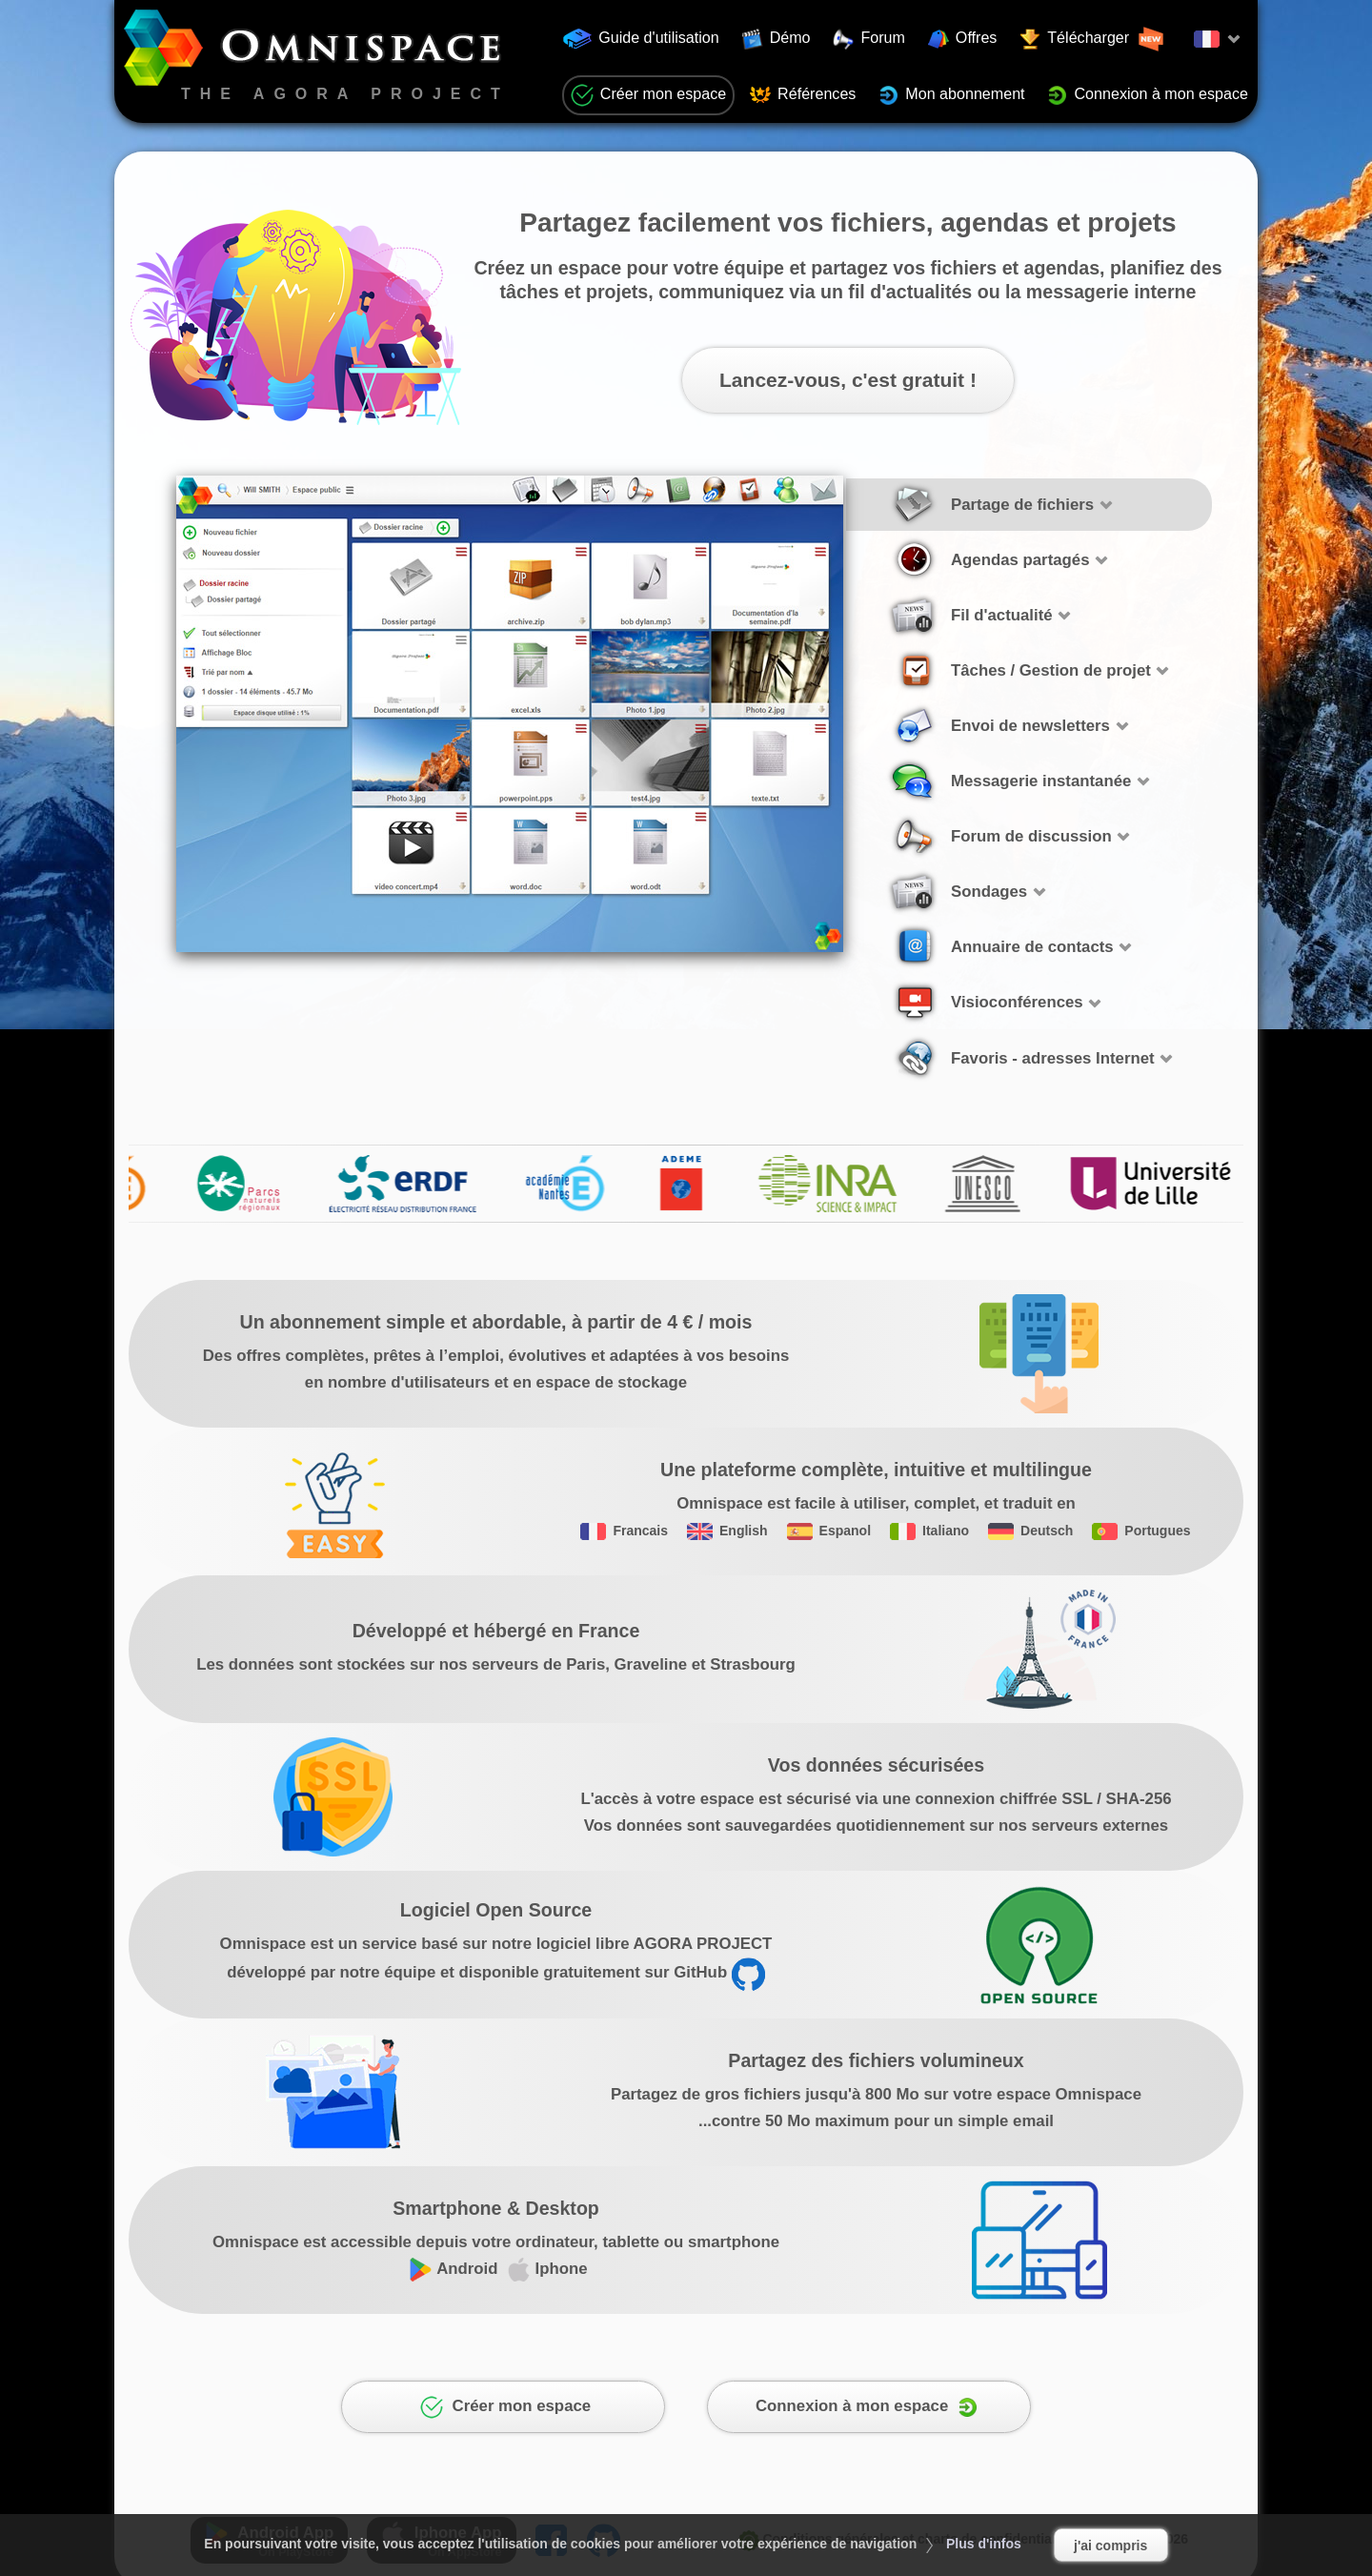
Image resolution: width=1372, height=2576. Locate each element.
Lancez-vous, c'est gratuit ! (848, 380)
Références (803, 95)
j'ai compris (1110, 2545)
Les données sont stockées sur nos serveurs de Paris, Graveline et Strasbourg (496, 1664)
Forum (869, 39)
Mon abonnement (951, 95)
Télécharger (1091, 39)
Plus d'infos (983, 2543)
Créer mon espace (648, 95)
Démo (776, 39)
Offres (963, 39)
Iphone (547, 2269)
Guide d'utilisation (641, 38)
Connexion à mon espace (1147, 95)
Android (453, 2269)
